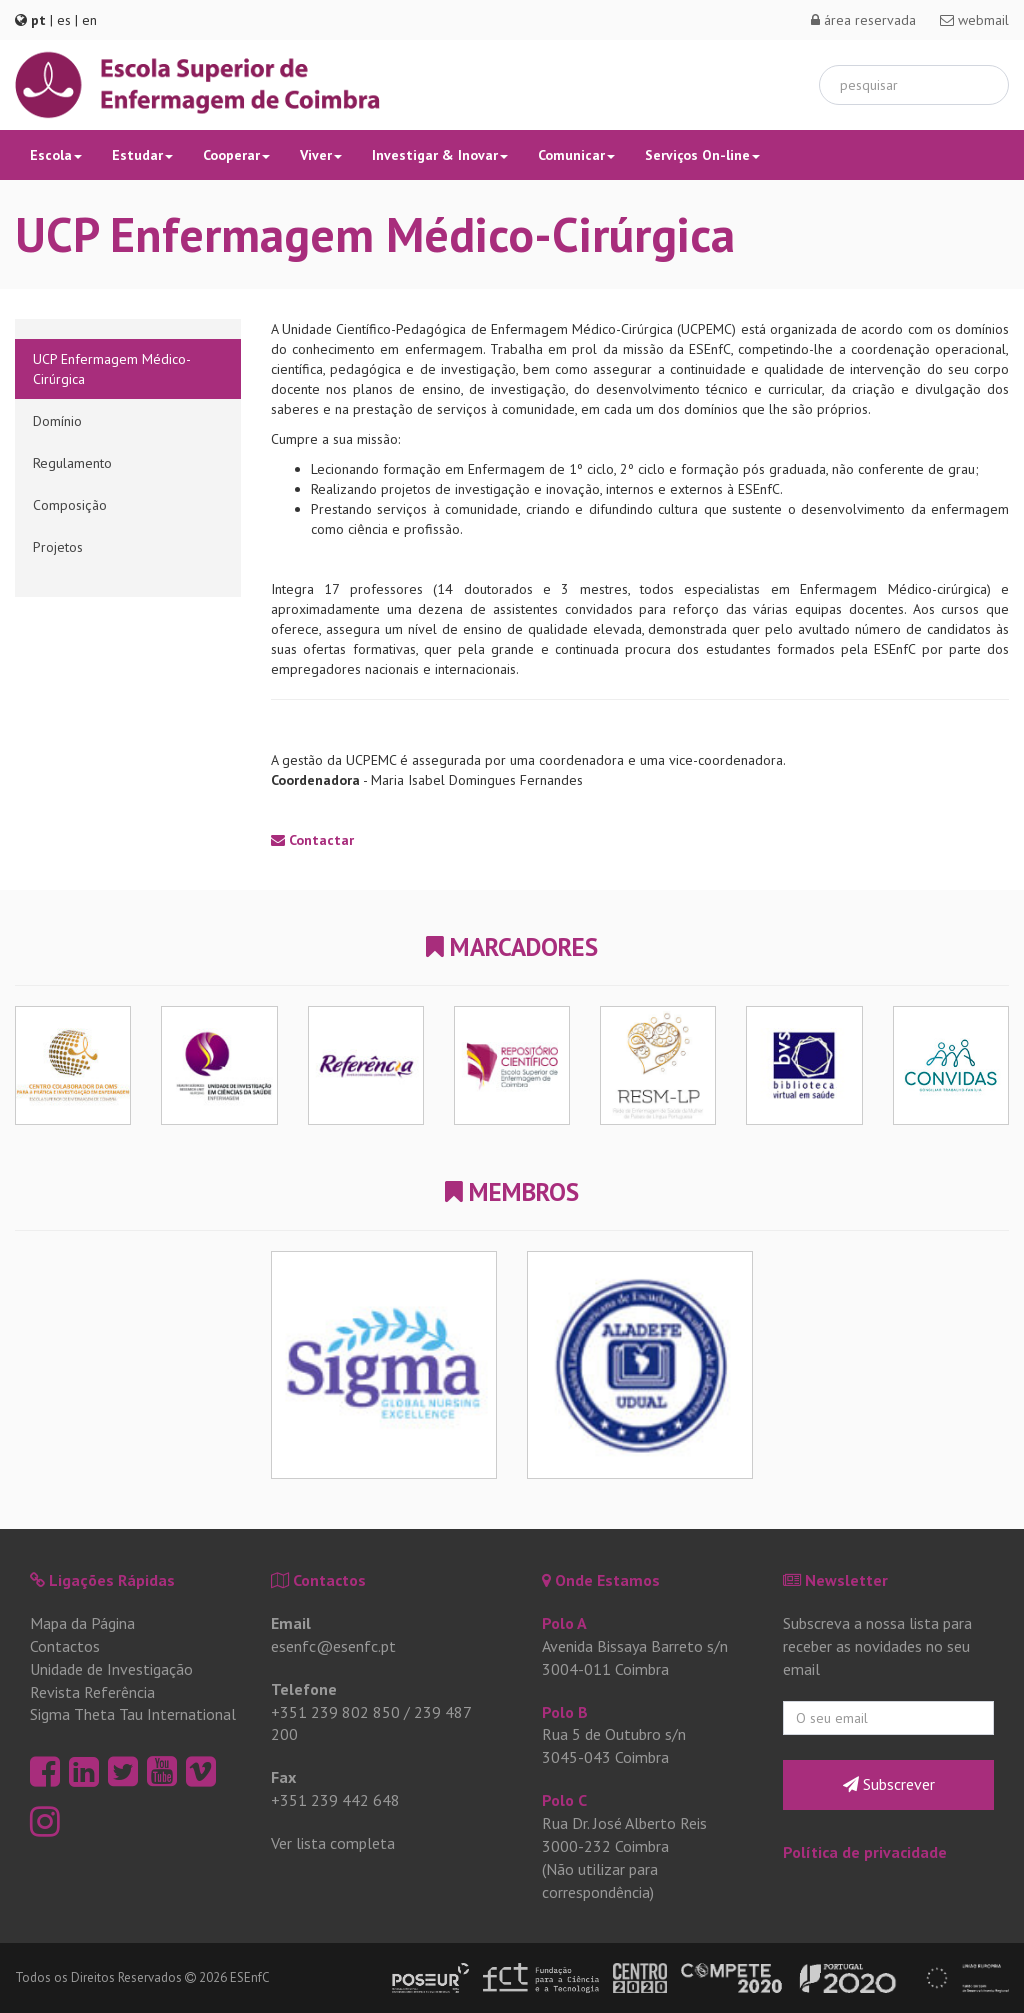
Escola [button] (56, 155)
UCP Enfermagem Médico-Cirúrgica (112, 369)
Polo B (565, 1712)
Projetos (58, 547)
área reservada (863, 20)
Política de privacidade (865, 1852)
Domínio (57, 421)
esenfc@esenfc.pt (333, 1646)
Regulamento (72, 463)
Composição (70, 505)
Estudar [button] (142, 155)
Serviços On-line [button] (702, 155)
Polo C (564, 1800)
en (89, 20)
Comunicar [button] (576, 155)
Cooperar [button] (236, 155)
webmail (974, 20)
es (64, 20)
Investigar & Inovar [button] (440, 155)
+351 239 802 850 (335, 1712)
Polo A (564, 1623)
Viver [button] (321, 155)
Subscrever (889, 1784)
